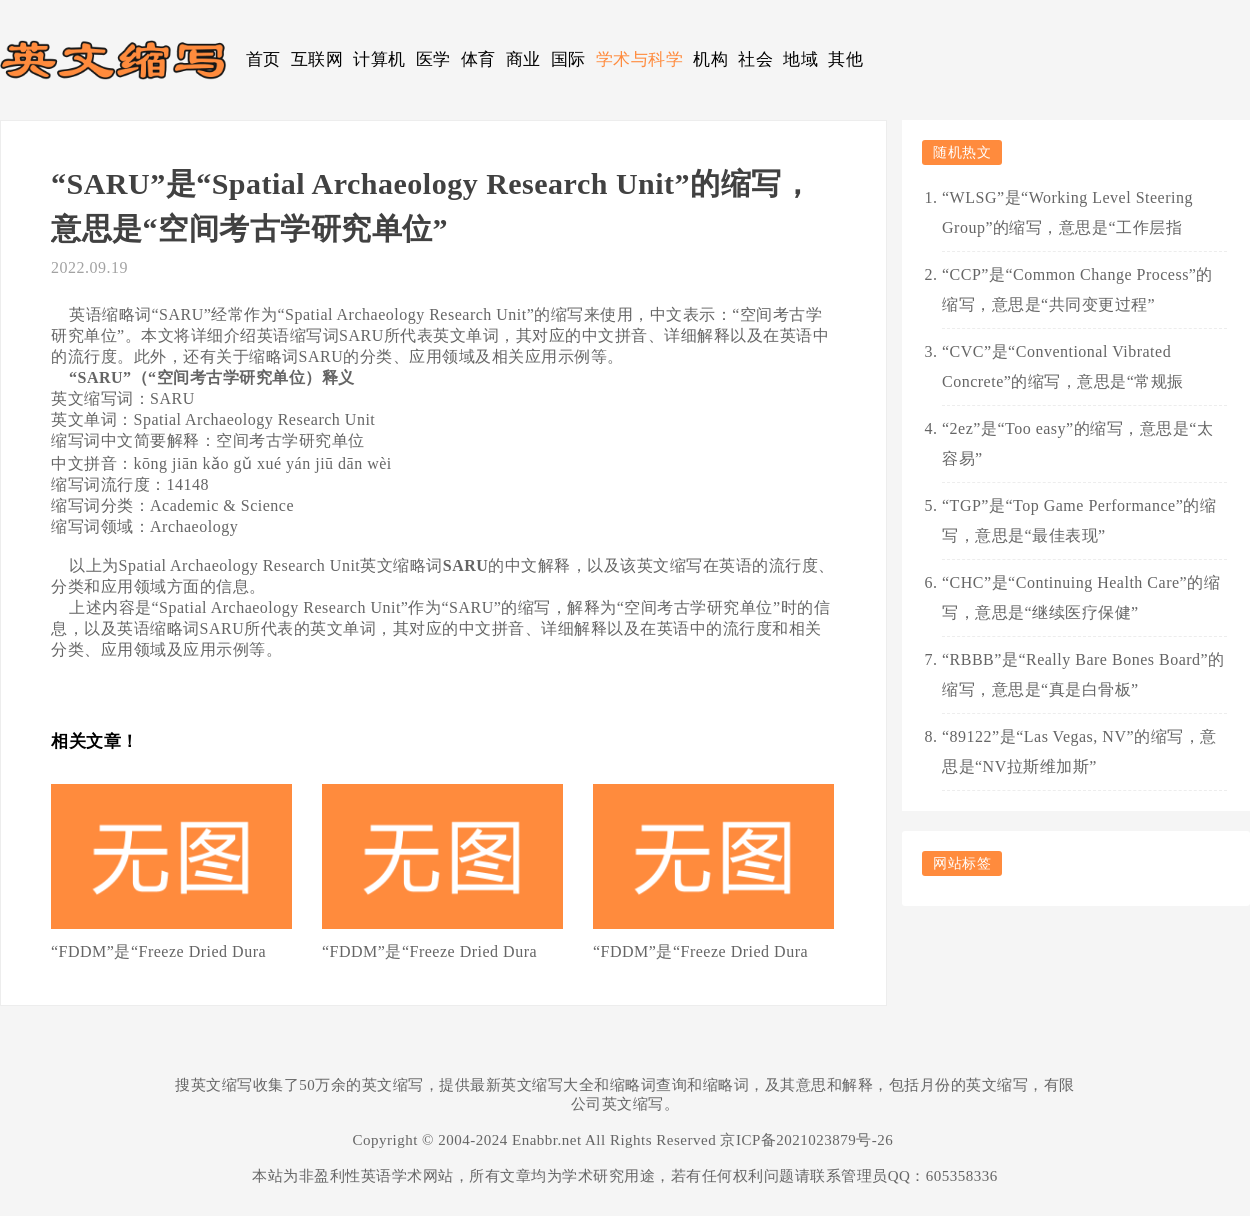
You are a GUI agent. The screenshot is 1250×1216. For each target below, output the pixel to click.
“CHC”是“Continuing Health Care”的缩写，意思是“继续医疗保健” (1081, 597)
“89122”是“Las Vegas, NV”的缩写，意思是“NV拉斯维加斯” (1079, 751)
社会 (755, 59)
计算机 (379, 59)
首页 (263, 59)
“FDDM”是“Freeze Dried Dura (158, 951)
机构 (710, 59)
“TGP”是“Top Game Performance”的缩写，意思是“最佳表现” (1079, 520)
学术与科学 (640, 59)
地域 (800, 59)
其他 (845, 59)
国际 (568, 59)
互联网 (317, 59)
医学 (433, 59)
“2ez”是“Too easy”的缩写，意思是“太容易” (1077, 443)
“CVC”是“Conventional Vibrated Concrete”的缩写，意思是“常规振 (1063, 366)
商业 (523, 59)
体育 (478, 59)
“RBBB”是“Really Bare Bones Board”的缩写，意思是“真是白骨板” (1083, 674)
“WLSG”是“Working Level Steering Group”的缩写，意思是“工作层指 (1067, 212)
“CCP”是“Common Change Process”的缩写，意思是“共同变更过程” (1077, 289)
